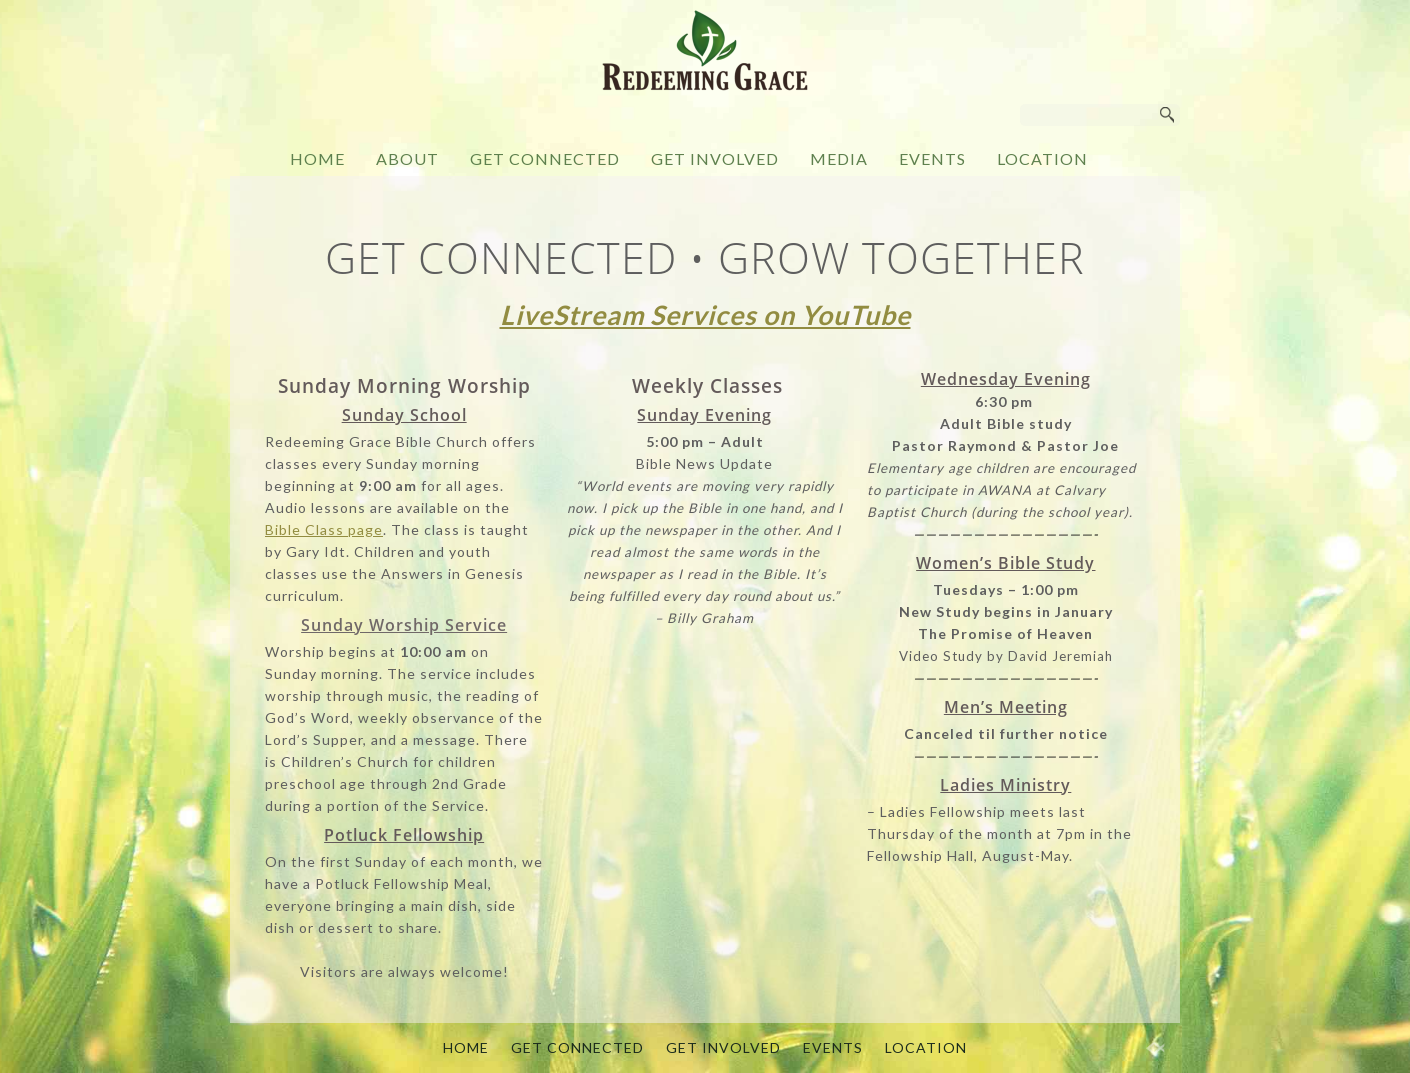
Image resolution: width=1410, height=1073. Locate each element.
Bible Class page (324, 529)
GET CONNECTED (545, 158)
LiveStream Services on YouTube (705, 315)
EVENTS (932, 158)
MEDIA (839, 158)
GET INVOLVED (715, 158)
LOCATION (1042, 158)
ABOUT (407, 158)
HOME (317, 158)
